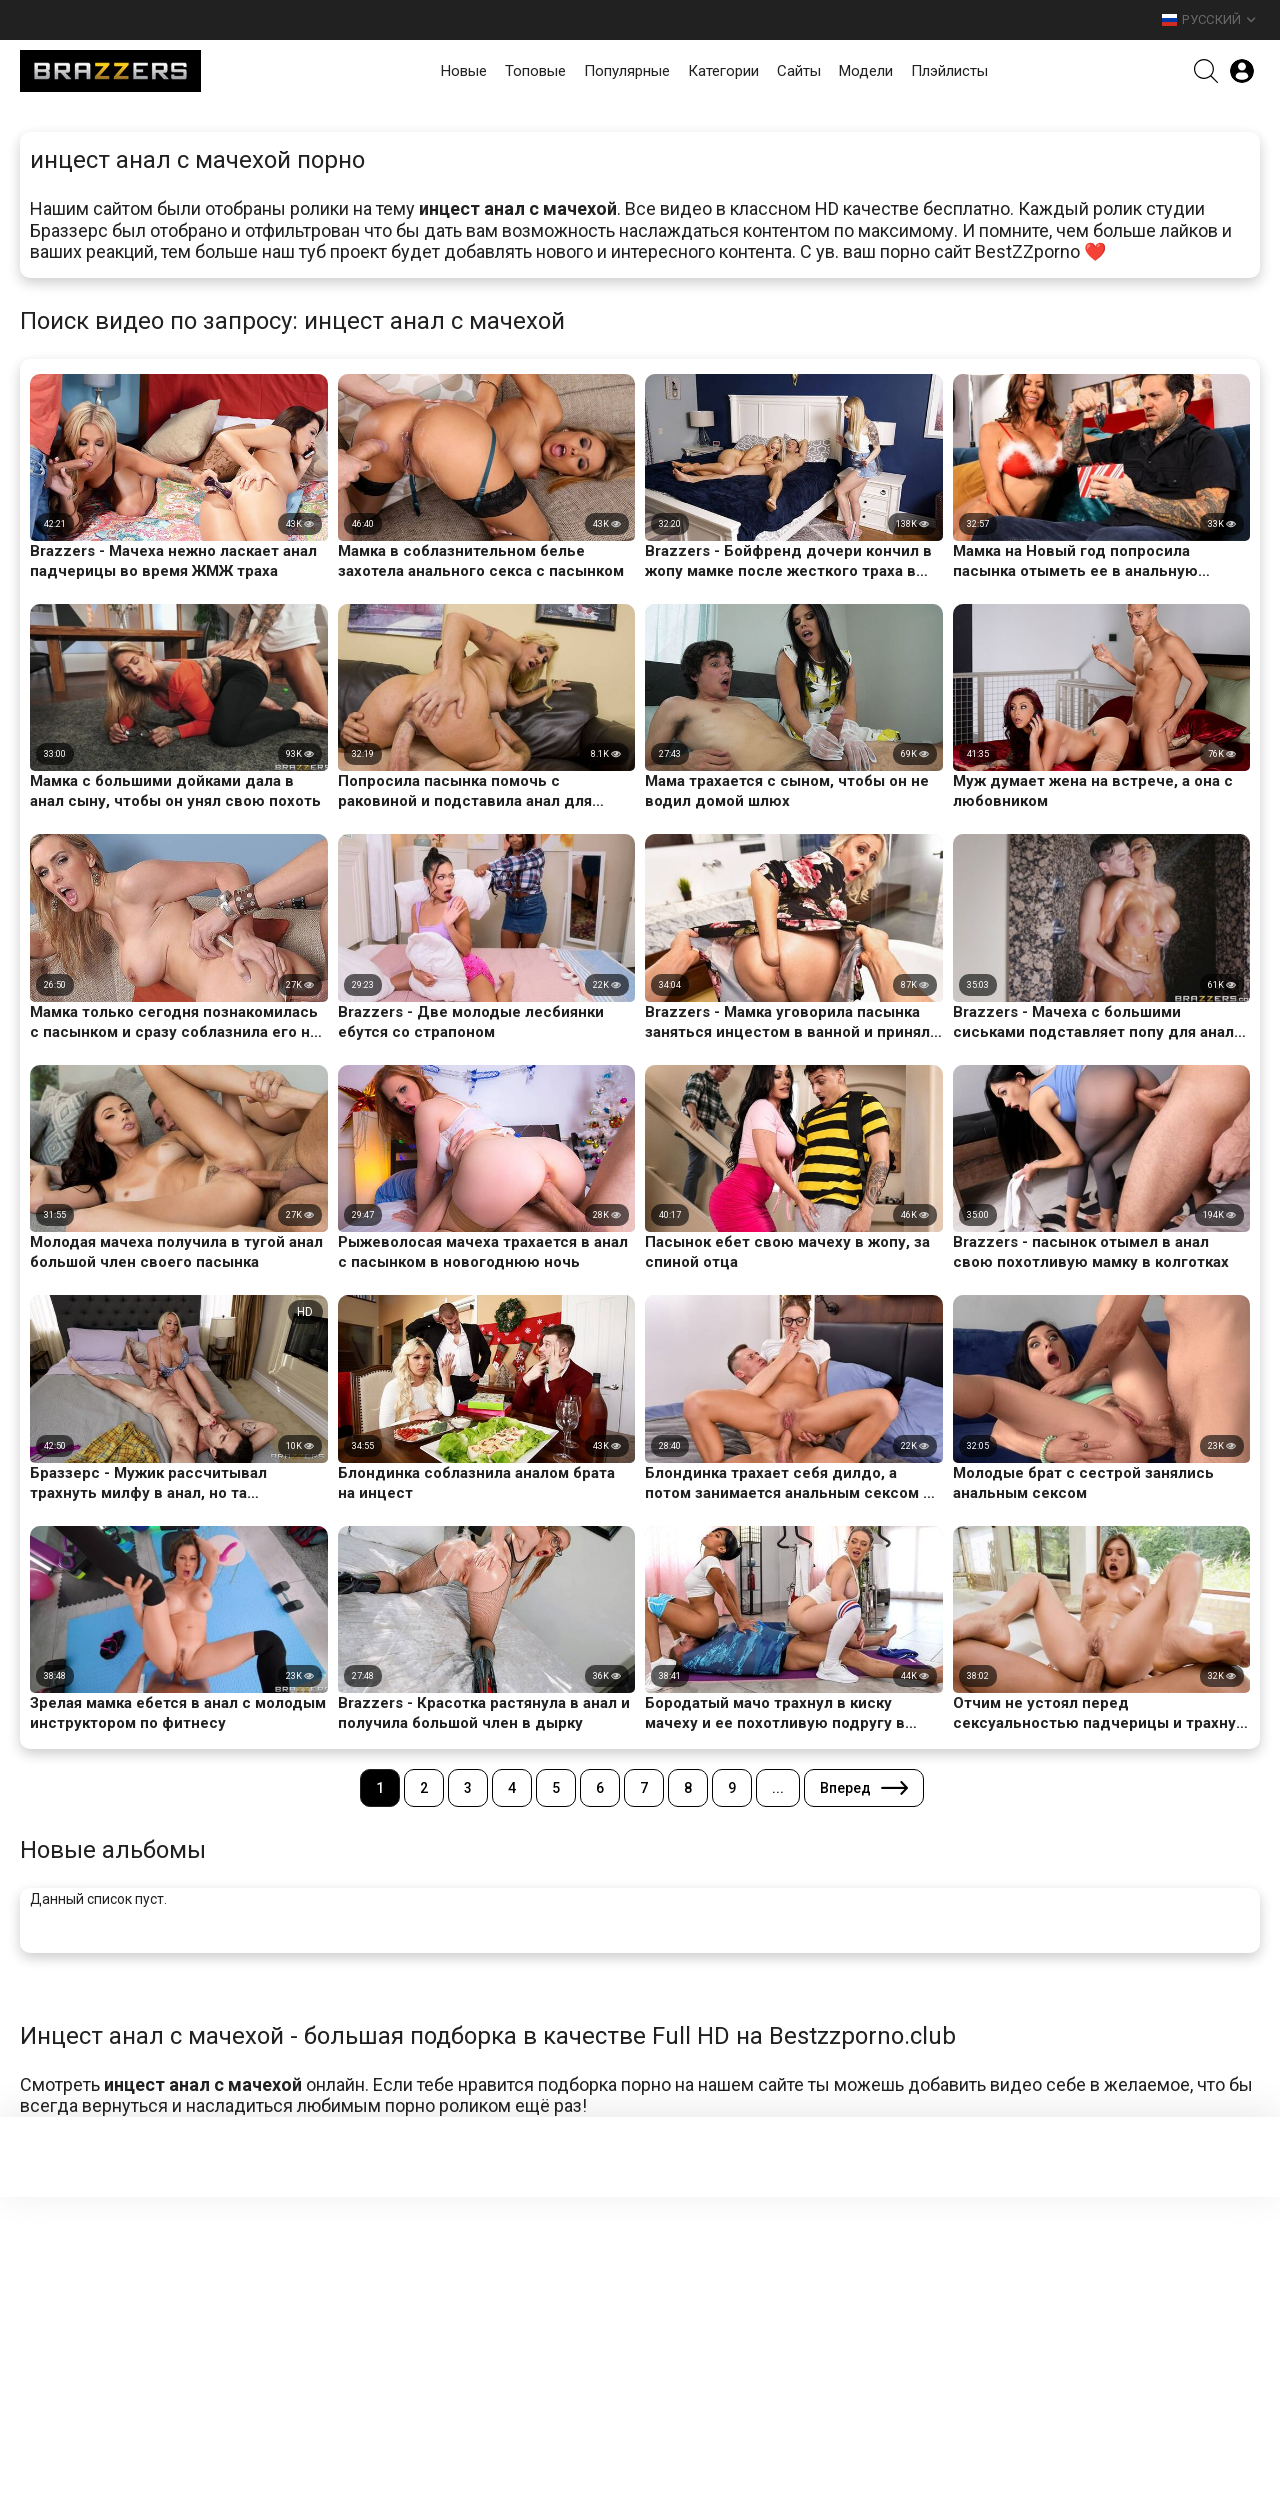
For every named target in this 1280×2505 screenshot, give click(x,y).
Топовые (535, 71)
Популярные (627, 71)
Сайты (799, 71)
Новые (464, 71)
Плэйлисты (949, 71)
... (778, 1788)
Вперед (845, 1788)
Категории (723, 71)
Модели (866, 71)
